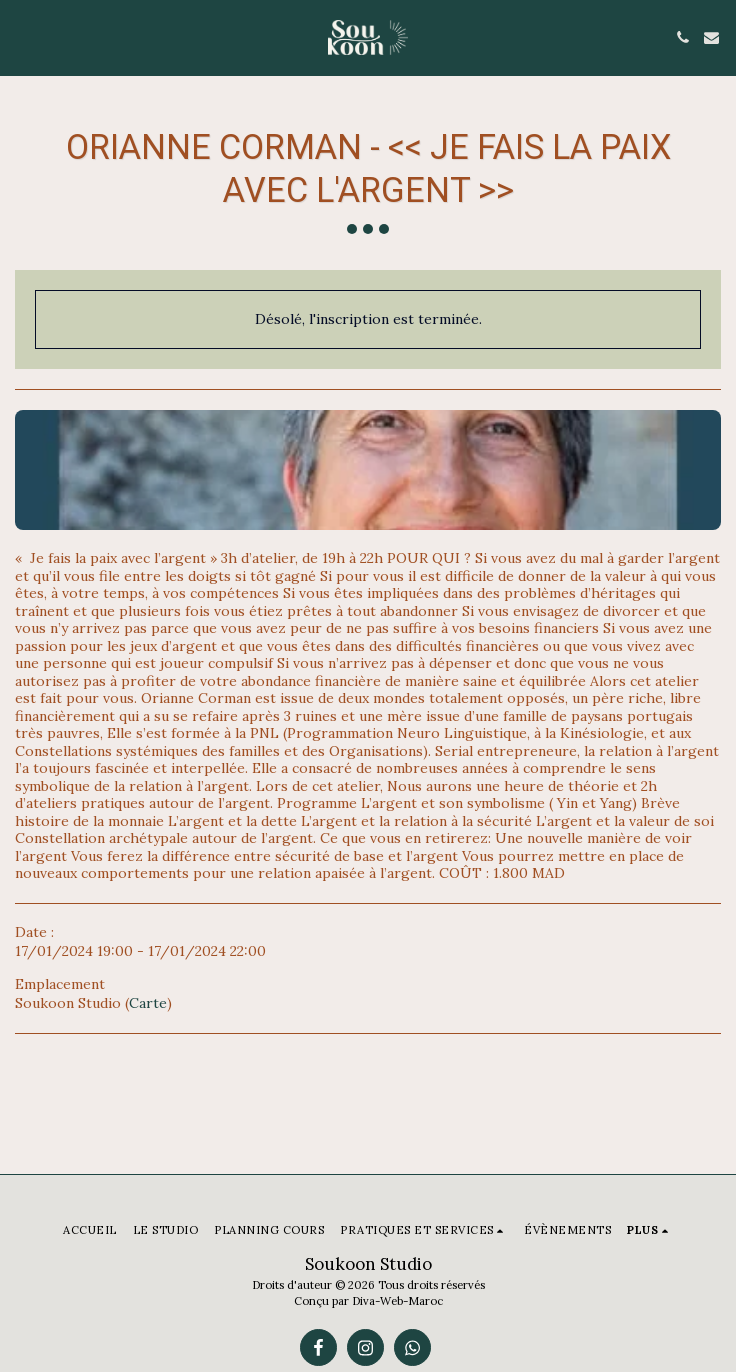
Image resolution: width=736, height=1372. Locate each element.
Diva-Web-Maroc (397, 1301)
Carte (148, 1003)
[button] (22, 36)
